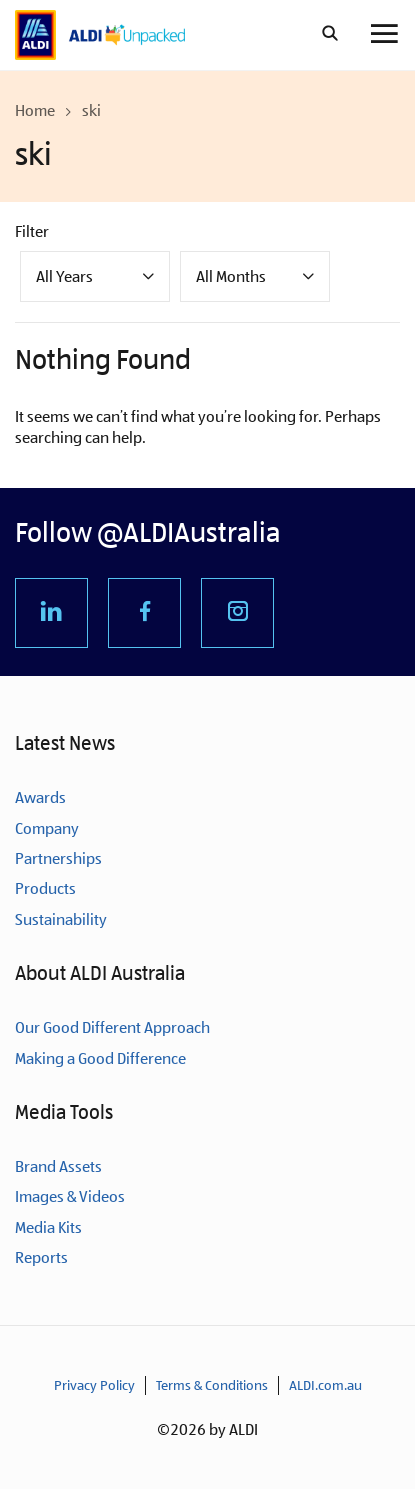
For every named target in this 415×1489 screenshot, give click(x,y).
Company (47, 828)
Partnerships (58, 858)
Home (35, 110)
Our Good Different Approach (112, 1027)
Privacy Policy (94, 1385)
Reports (41, 1257)
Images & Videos (70, 1196)
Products (45, 888)
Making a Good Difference (100, 1058)
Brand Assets (58, 1166)
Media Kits (48, 1227)
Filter (32, 231)
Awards (40, 797)
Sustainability (61, 919)
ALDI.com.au (325, 1385)
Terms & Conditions (212, 1385)
